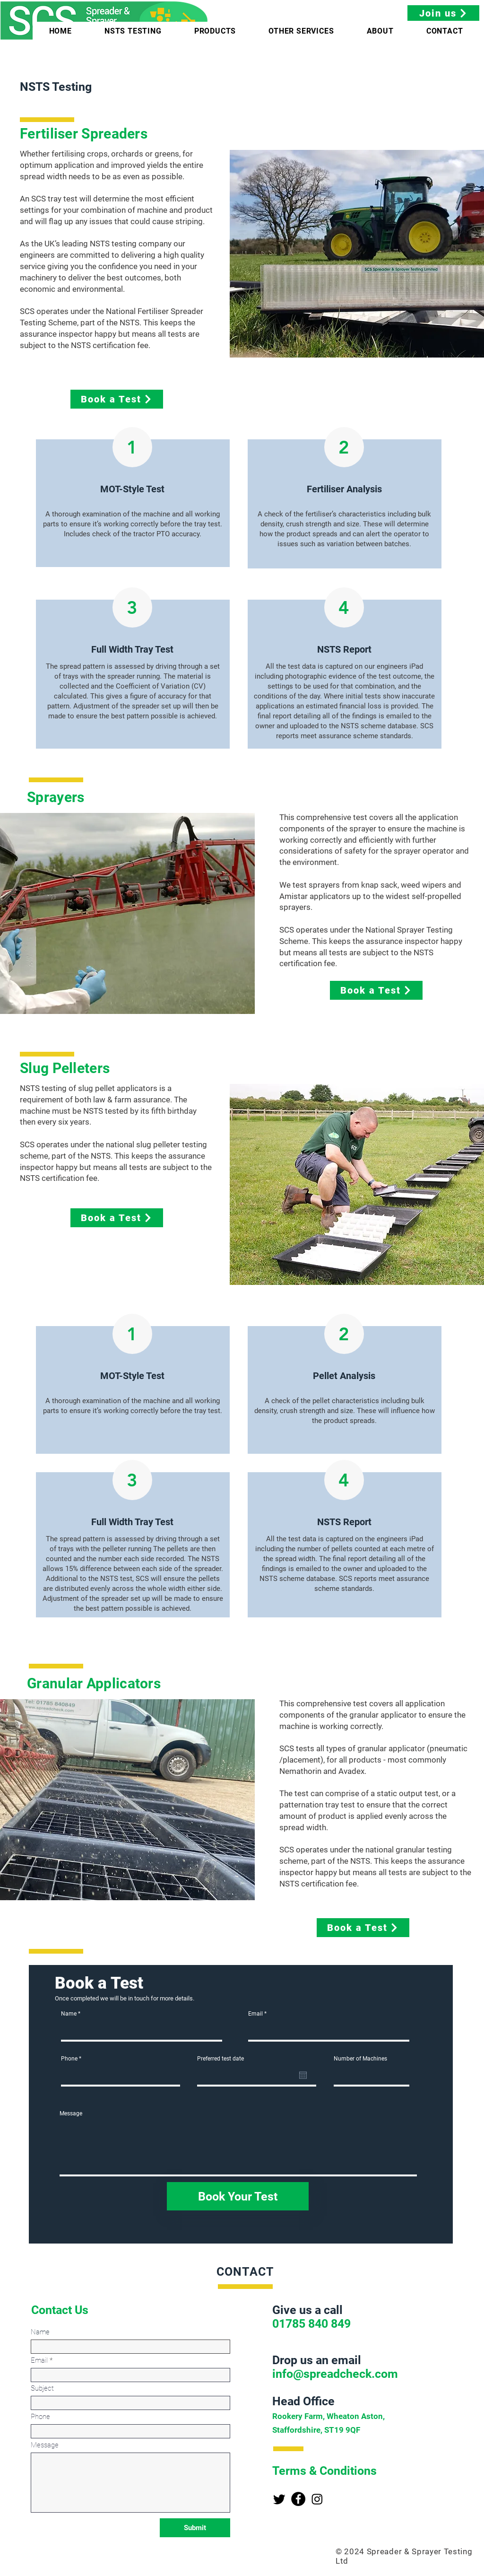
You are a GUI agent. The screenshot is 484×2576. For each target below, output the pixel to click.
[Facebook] (298, 2499)
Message (71, 2113)
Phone (69, 2058)
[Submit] (195, 2527)
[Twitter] (279, 2499)
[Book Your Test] (238, 2196)
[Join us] (443, 13)
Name (69, 2014)
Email (255, 2014)
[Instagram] (317, 2499)
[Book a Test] (116, 399)
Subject (42, 2388)
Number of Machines (360, 2058)
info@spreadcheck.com (335, 2374)
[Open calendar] (303, 2075)
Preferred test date (220, 2058)
